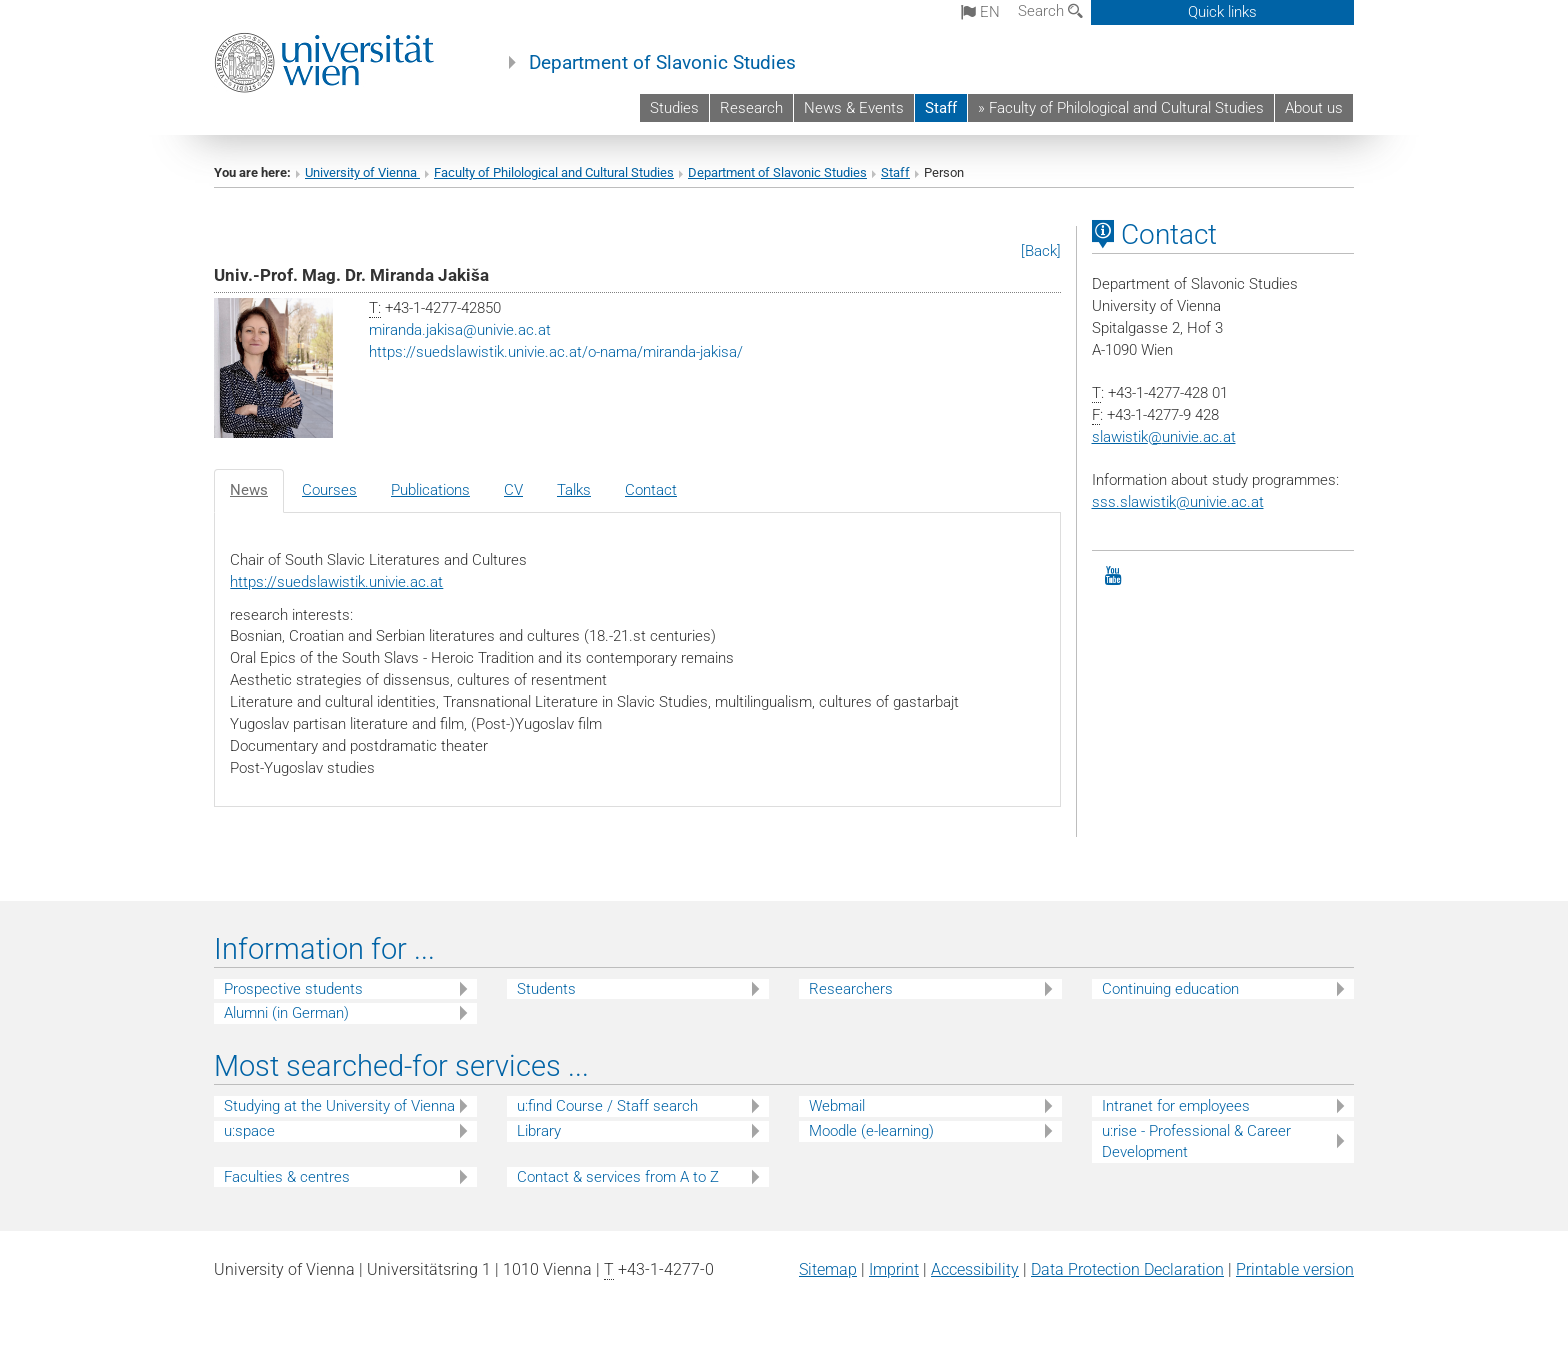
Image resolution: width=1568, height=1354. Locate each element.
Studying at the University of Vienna (339, 1106)
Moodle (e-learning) (871, 1131)
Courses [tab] (329, 490)
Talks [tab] (574, 490)
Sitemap (828, 1269)
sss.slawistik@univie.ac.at (1178, 502)
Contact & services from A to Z (618, 1177)
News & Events (854, 108)
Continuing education (1170, 989)
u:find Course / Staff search (607, 1106)
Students (546, 989)
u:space (249, 1131)
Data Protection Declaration (1127, 1269)
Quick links (1222, 12)
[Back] (1041, 251)
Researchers (851, 989)
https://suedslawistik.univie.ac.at (336, 582)
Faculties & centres (287, 1177)
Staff (941, 108)
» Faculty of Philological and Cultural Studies (1121, 108)
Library (539, 1131)
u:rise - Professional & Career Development (1196, 1141)
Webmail (837, 1106)
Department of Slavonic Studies (662, 63)
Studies (674, 108)
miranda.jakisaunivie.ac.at (460, 330)
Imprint (894, 1269)
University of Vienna (362, 172)
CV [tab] (513, 490)
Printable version (1295, 1269)
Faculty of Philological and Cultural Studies (554, 172)
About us (1314, 108)
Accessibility (975, 1269)
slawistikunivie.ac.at (1164, 437)
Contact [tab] (651, 490)
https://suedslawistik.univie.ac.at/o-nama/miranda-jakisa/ (556, 352)
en (980, 12)
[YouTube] (1113, 576)
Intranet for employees (1176, 1106)
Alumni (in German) (286, 1013)
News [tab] (249, 490)
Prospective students (293, 989)
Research (751, 108)
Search (1050, 11)
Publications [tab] (430, 490)
